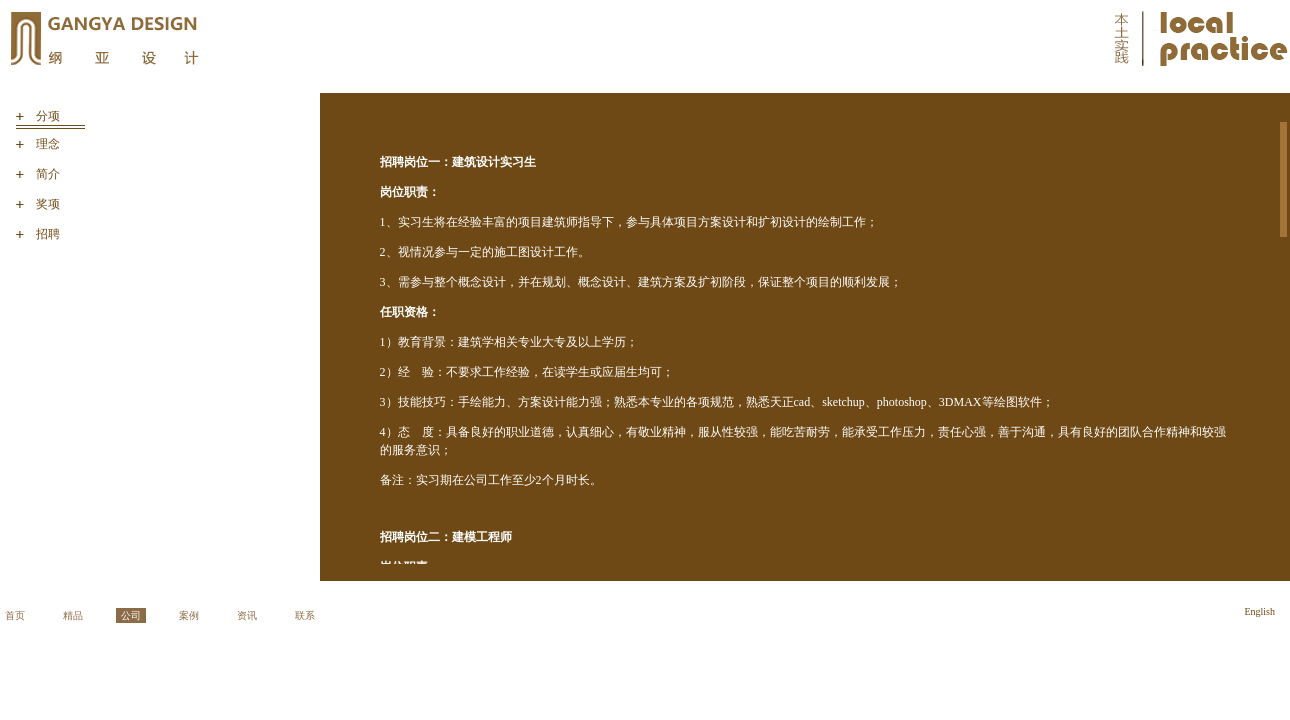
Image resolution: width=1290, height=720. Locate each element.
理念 (48, 144)
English (1259, 611)
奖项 (48, 204)
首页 (15, 615)
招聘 (48, 234)
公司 (131, 615)
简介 (48, 174)
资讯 (247, 615)
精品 (73, 615)
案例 (189, 615)
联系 (305, 615)
